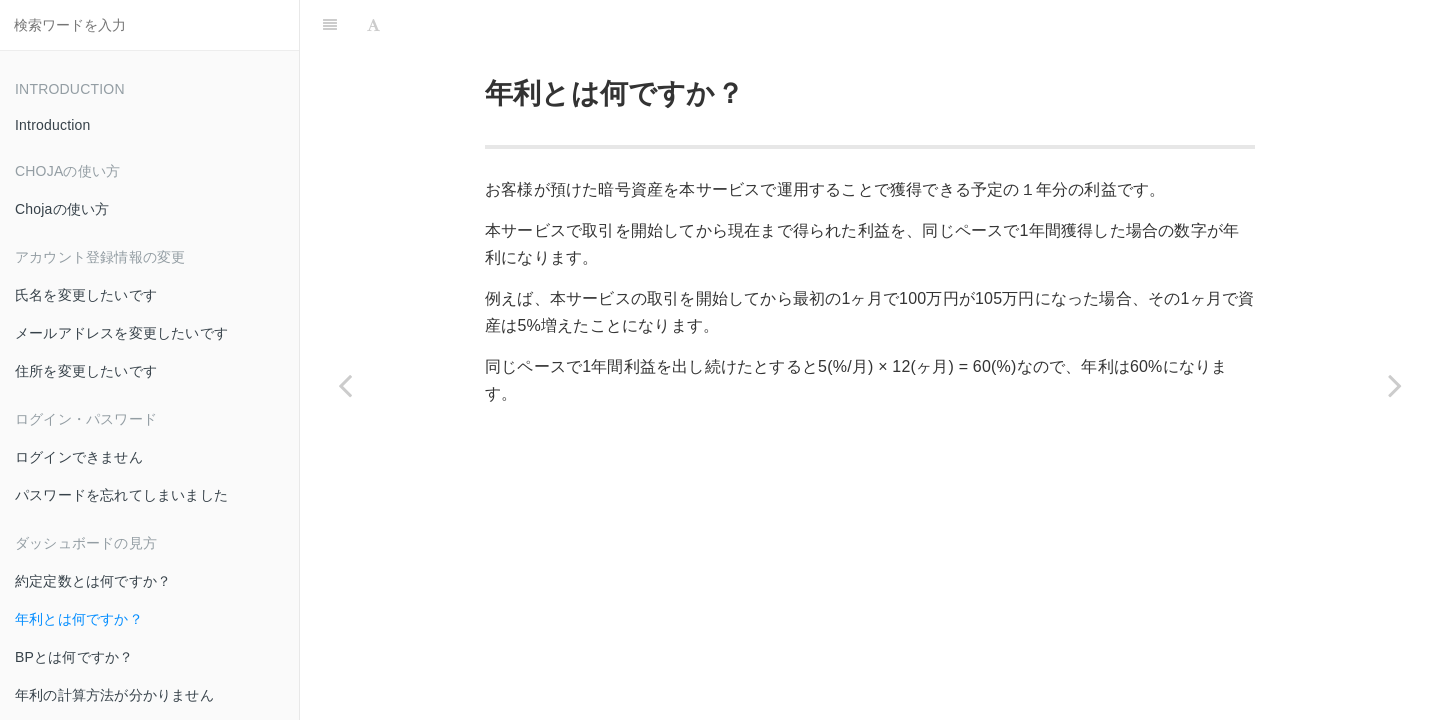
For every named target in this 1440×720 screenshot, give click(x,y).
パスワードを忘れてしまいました (121, 495)
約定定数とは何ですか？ (93, 581)
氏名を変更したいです (86, 295)
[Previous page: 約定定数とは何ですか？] (345, 385)
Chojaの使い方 (62, 209)
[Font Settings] (373, 25)
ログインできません (79, 457)
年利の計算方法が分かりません (114, 695)
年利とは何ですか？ (79, 619)
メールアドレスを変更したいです (121, 333)
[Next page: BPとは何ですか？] (1395, 385)
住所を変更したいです (86, 371)
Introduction (53, 125)
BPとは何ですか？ (74, 657)
